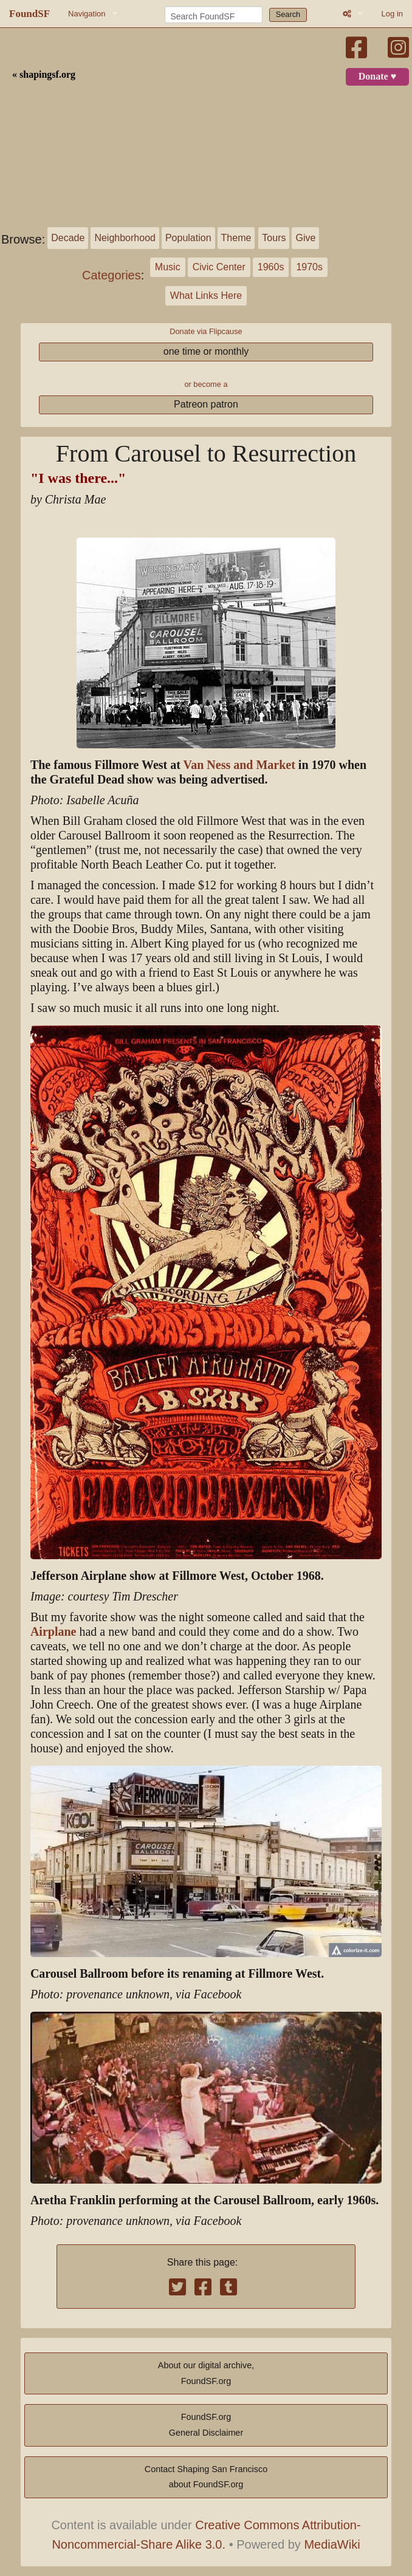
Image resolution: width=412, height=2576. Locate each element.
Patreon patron (206, 404)
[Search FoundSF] (214, 14)
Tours (274, 238)
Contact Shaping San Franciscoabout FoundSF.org (206, 2477)
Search (288, 14)
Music (167, 267)
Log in (392, 13)
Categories (111, 275)
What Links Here (206, 295)
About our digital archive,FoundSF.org (206, 2373)
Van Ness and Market (239, 765)
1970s (309, 267)
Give (305, 238)
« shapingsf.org (43, 74)
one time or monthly (206, 351)
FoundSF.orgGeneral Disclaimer (206, 2425)
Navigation (86, 13)
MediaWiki (332, 2544)
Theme (236, 238)
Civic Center (219, 267)
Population (188, 238)
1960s (271, 267)
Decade (67, 238)
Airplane (53, 1632)
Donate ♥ (377, 76)
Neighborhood (125, 238)
